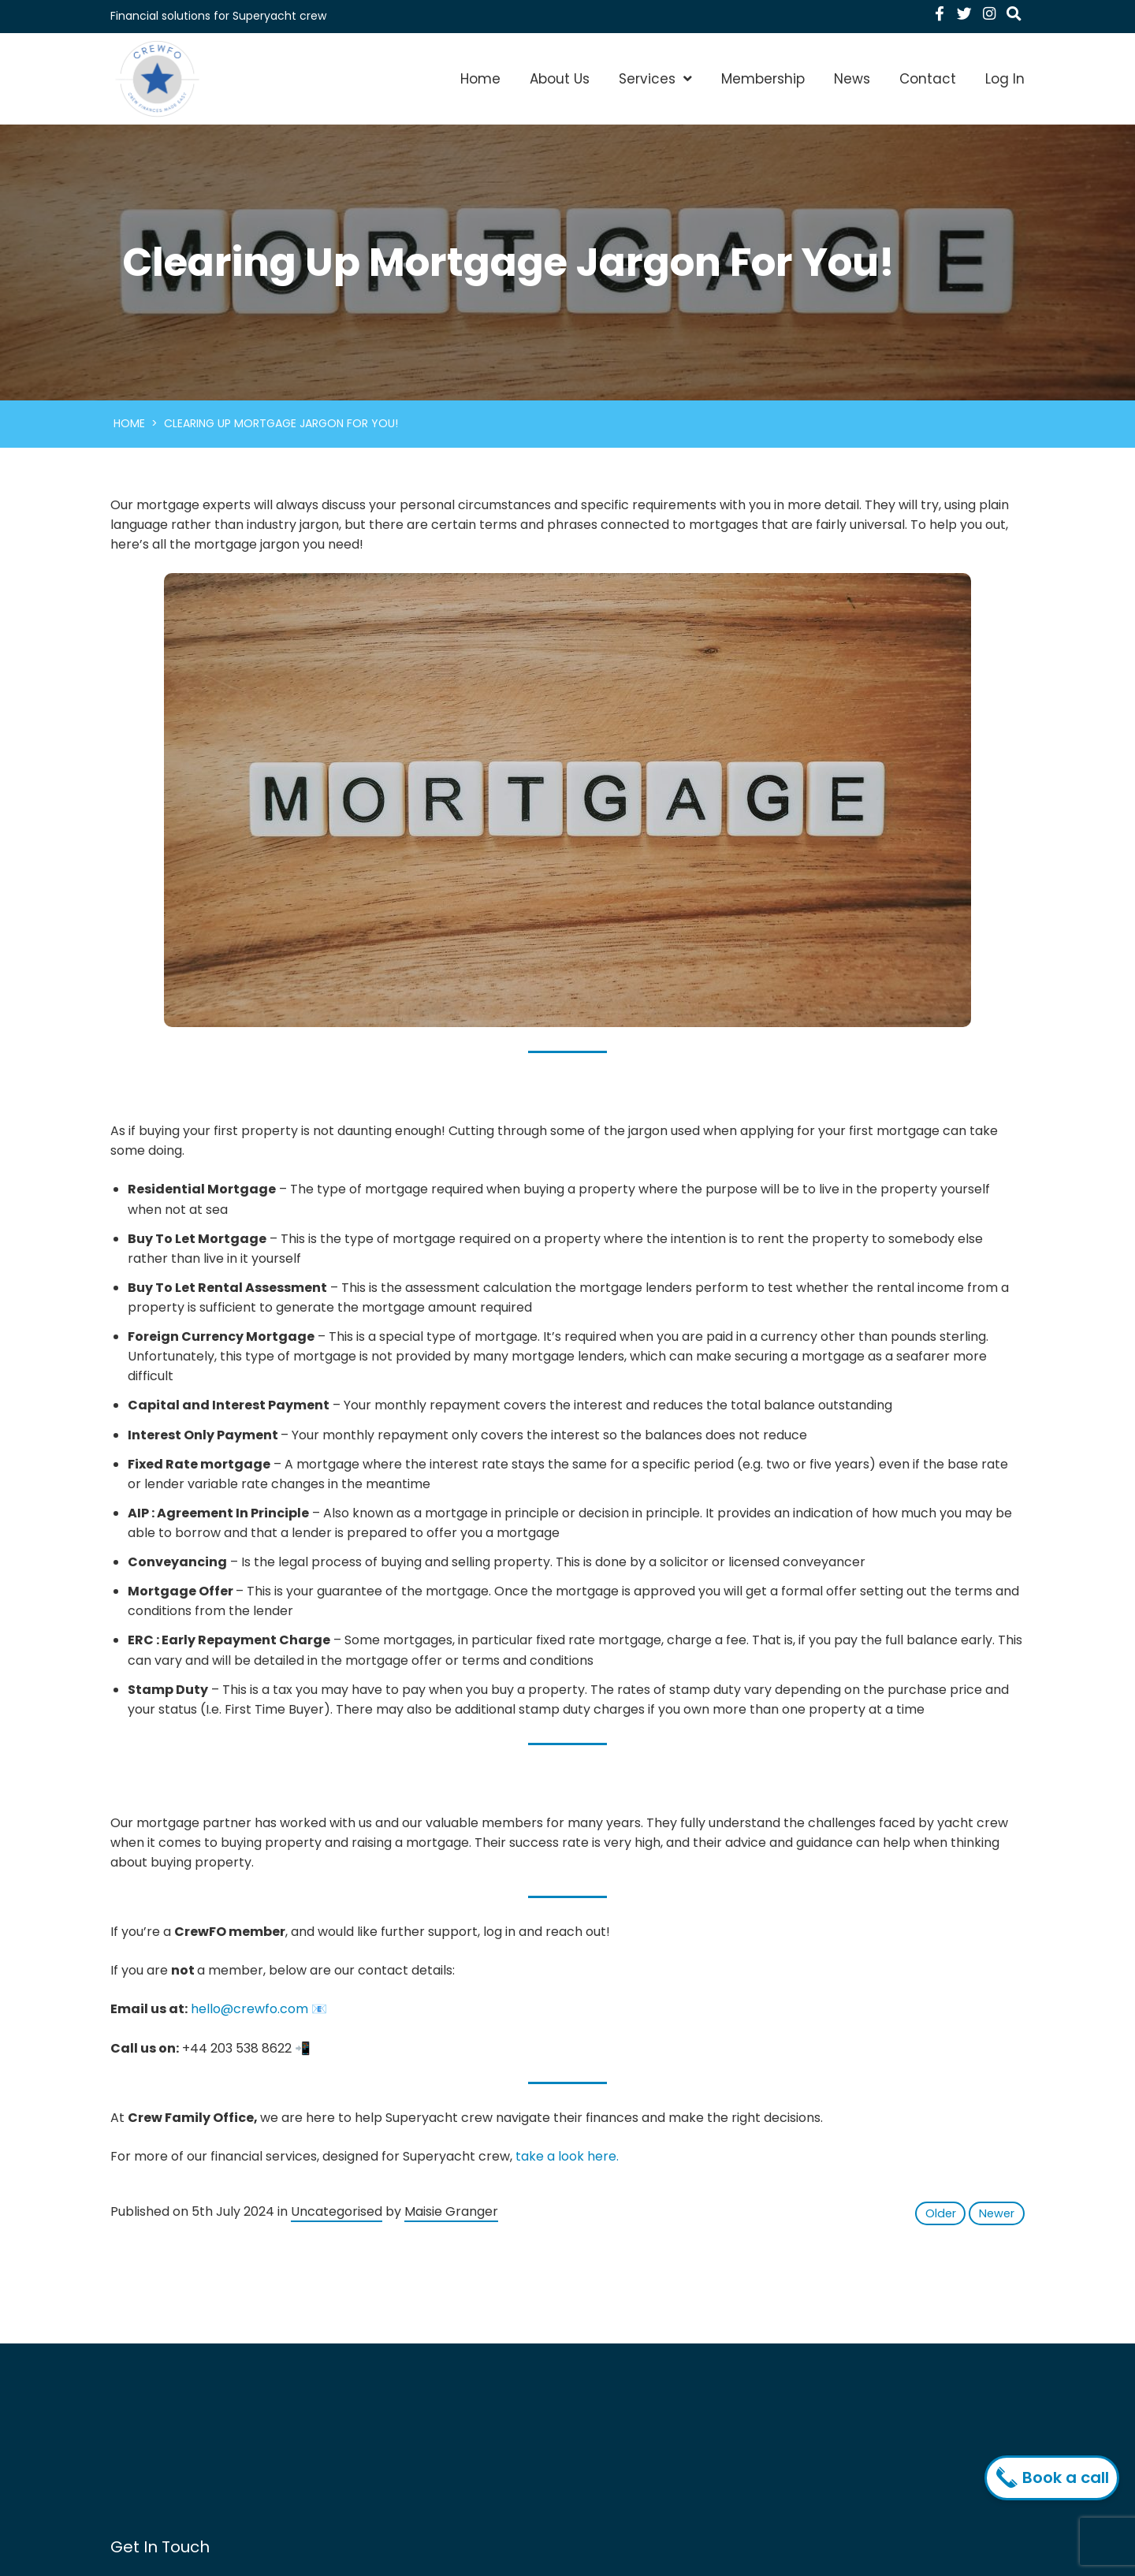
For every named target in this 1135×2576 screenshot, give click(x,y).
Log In (1005, 78)
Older (940, 2213)
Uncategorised (336, 2211)
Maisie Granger (451, 2211)
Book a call (1056, 2477)
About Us (560, 78)
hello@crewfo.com (249, 2009)
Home (480, 78)
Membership (763, 78)
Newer (996, 2213)
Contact (927, 78)
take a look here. (567, 2156)
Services (647, 78)
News (852, 78)
